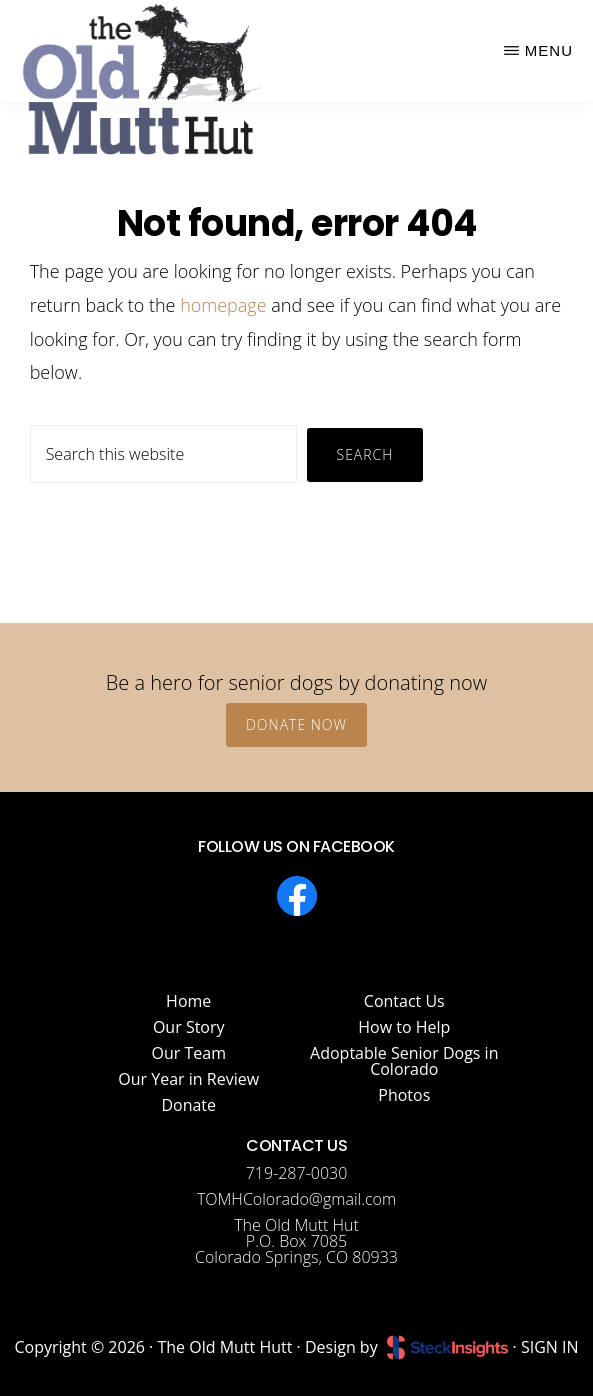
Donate (188, 1105)
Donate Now (296, 724)
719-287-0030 (297, 1173)
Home (188, 1001)
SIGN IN (550, 1347)
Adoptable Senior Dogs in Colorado (404, 1061)
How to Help (404, 1027)
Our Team (189, 1053)
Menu (549, 50)
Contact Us (404, 1001)
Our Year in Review (188, 1079)
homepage (223, 305)
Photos (404, 1095)
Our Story (189, 1027)
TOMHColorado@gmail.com (296, 1199)
